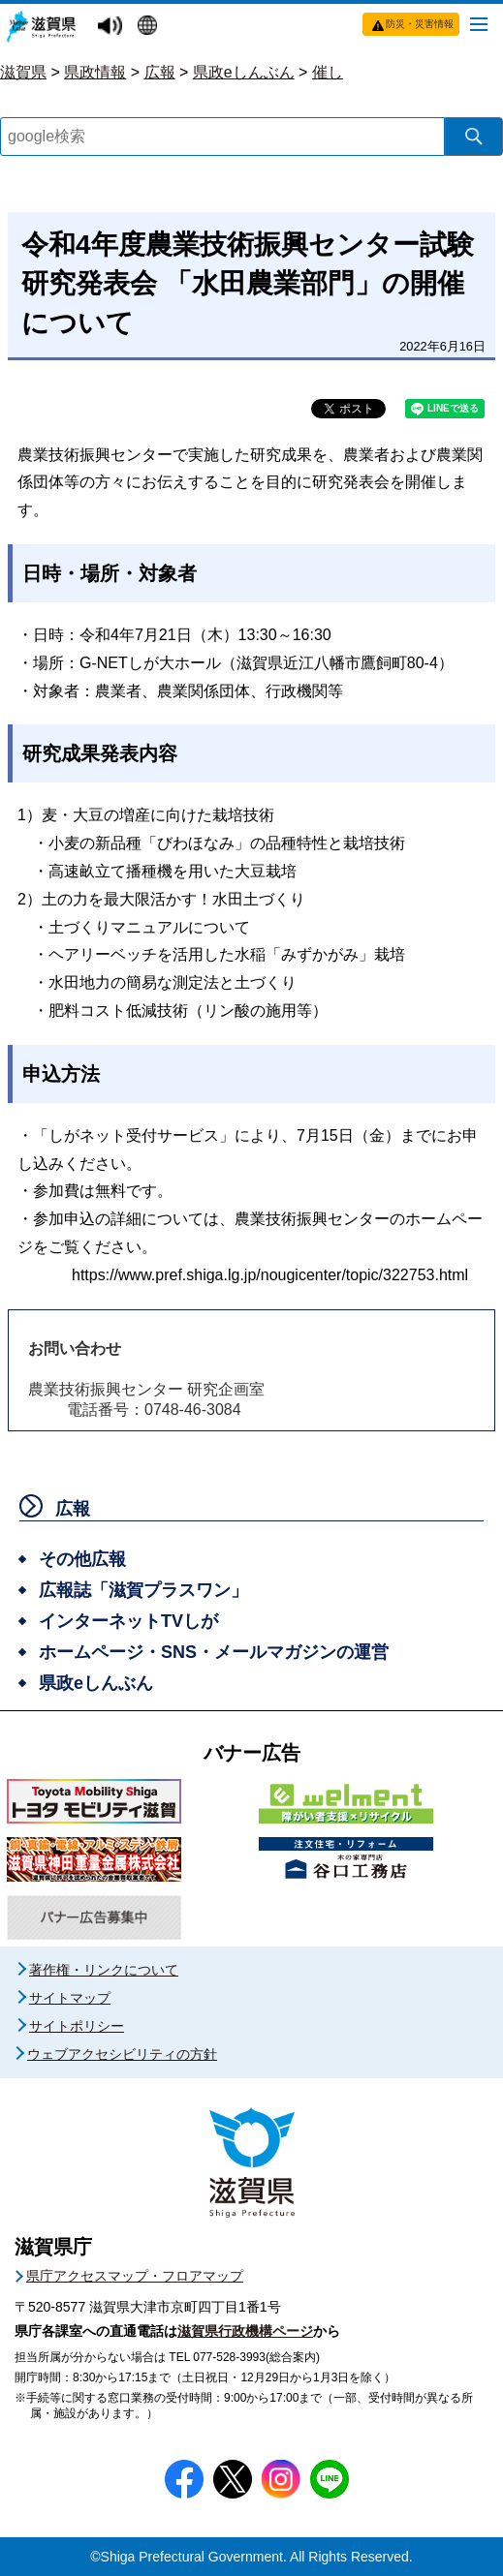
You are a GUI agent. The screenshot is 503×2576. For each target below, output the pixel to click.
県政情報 (95, 72)
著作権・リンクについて (103, 1970)
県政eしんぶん (244, 72)
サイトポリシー (76, 2026)
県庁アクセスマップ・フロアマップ (134, 2276)
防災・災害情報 (420, 23)
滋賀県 (23, 72)
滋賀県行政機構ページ (245, 2331)
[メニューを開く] (479, 23)
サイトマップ (69, 1998)
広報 (159, 72)
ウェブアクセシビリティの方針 (122, 2054)
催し (327, 72)
